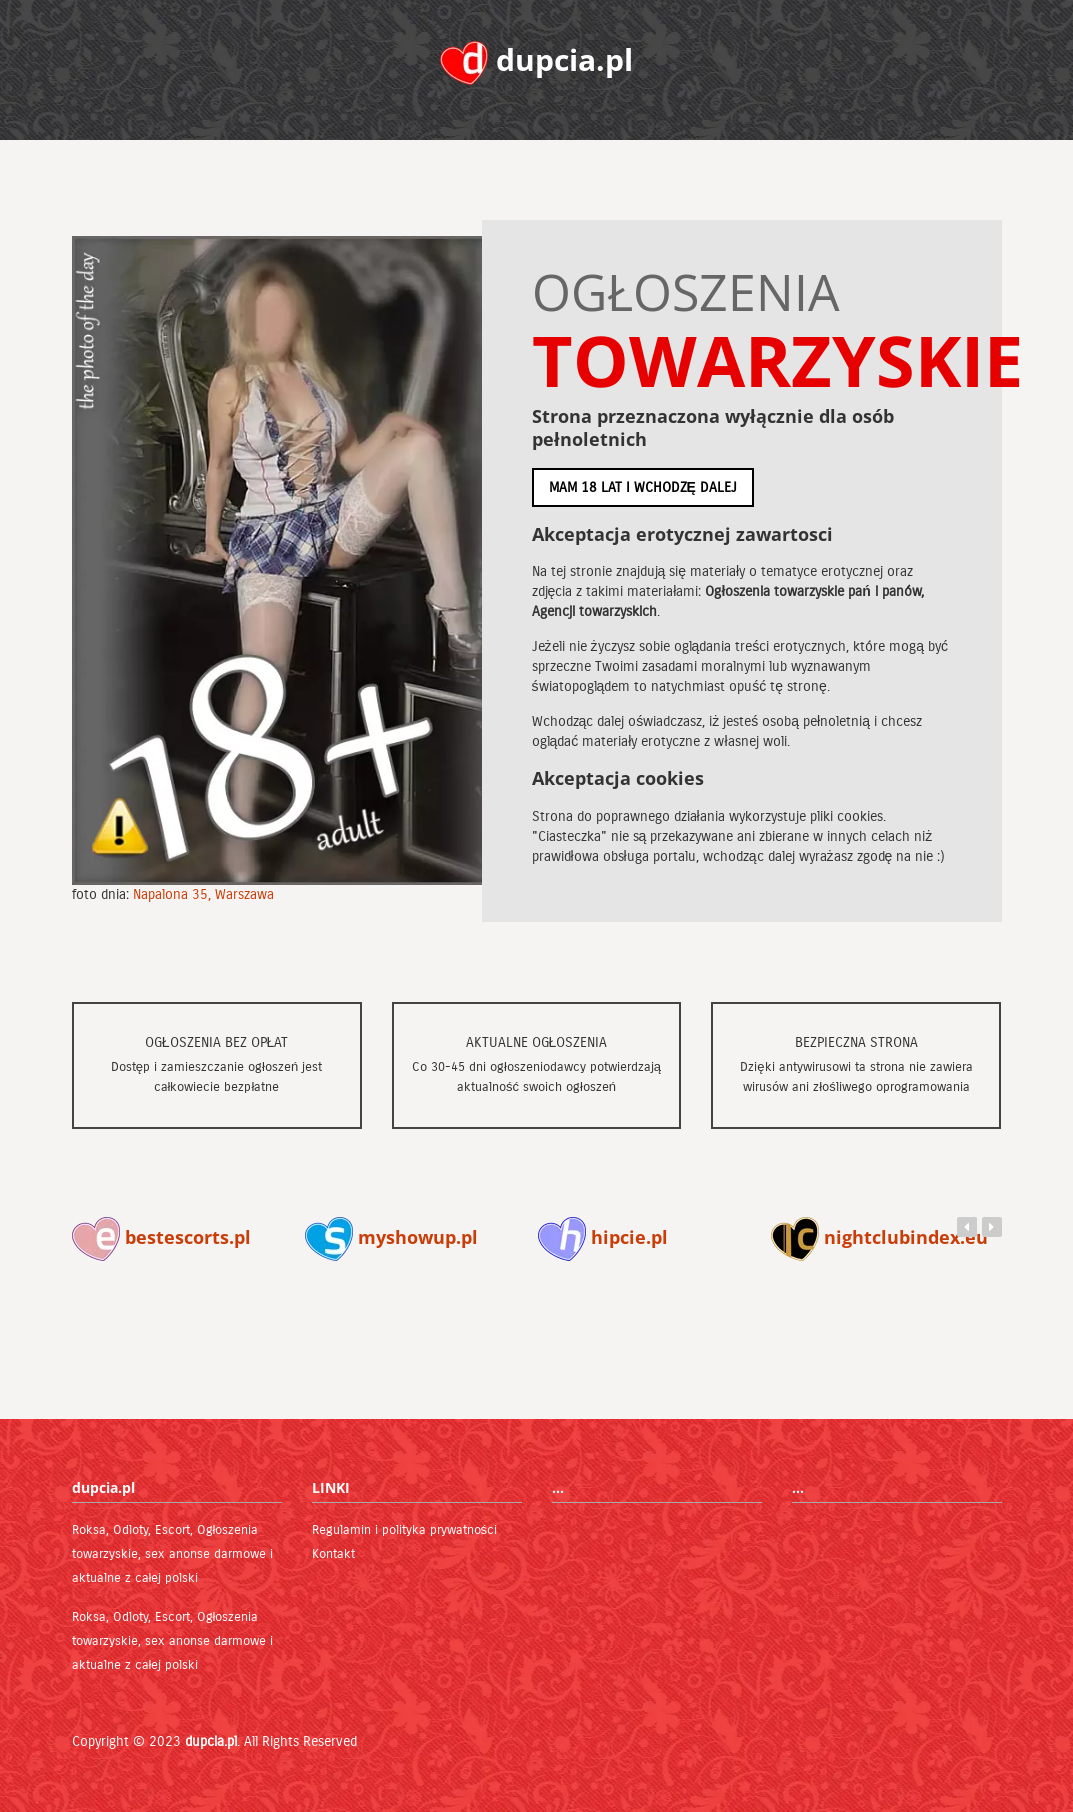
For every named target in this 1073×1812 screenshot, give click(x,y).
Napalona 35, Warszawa (203, 894)
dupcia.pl (211, 1741)
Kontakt (333, 1554)
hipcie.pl (603, 1237)
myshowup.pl (391, 1237)
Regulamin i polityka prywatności (405, 1530)
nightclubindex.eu (879, 1237)
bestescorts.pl (161, 1237)
